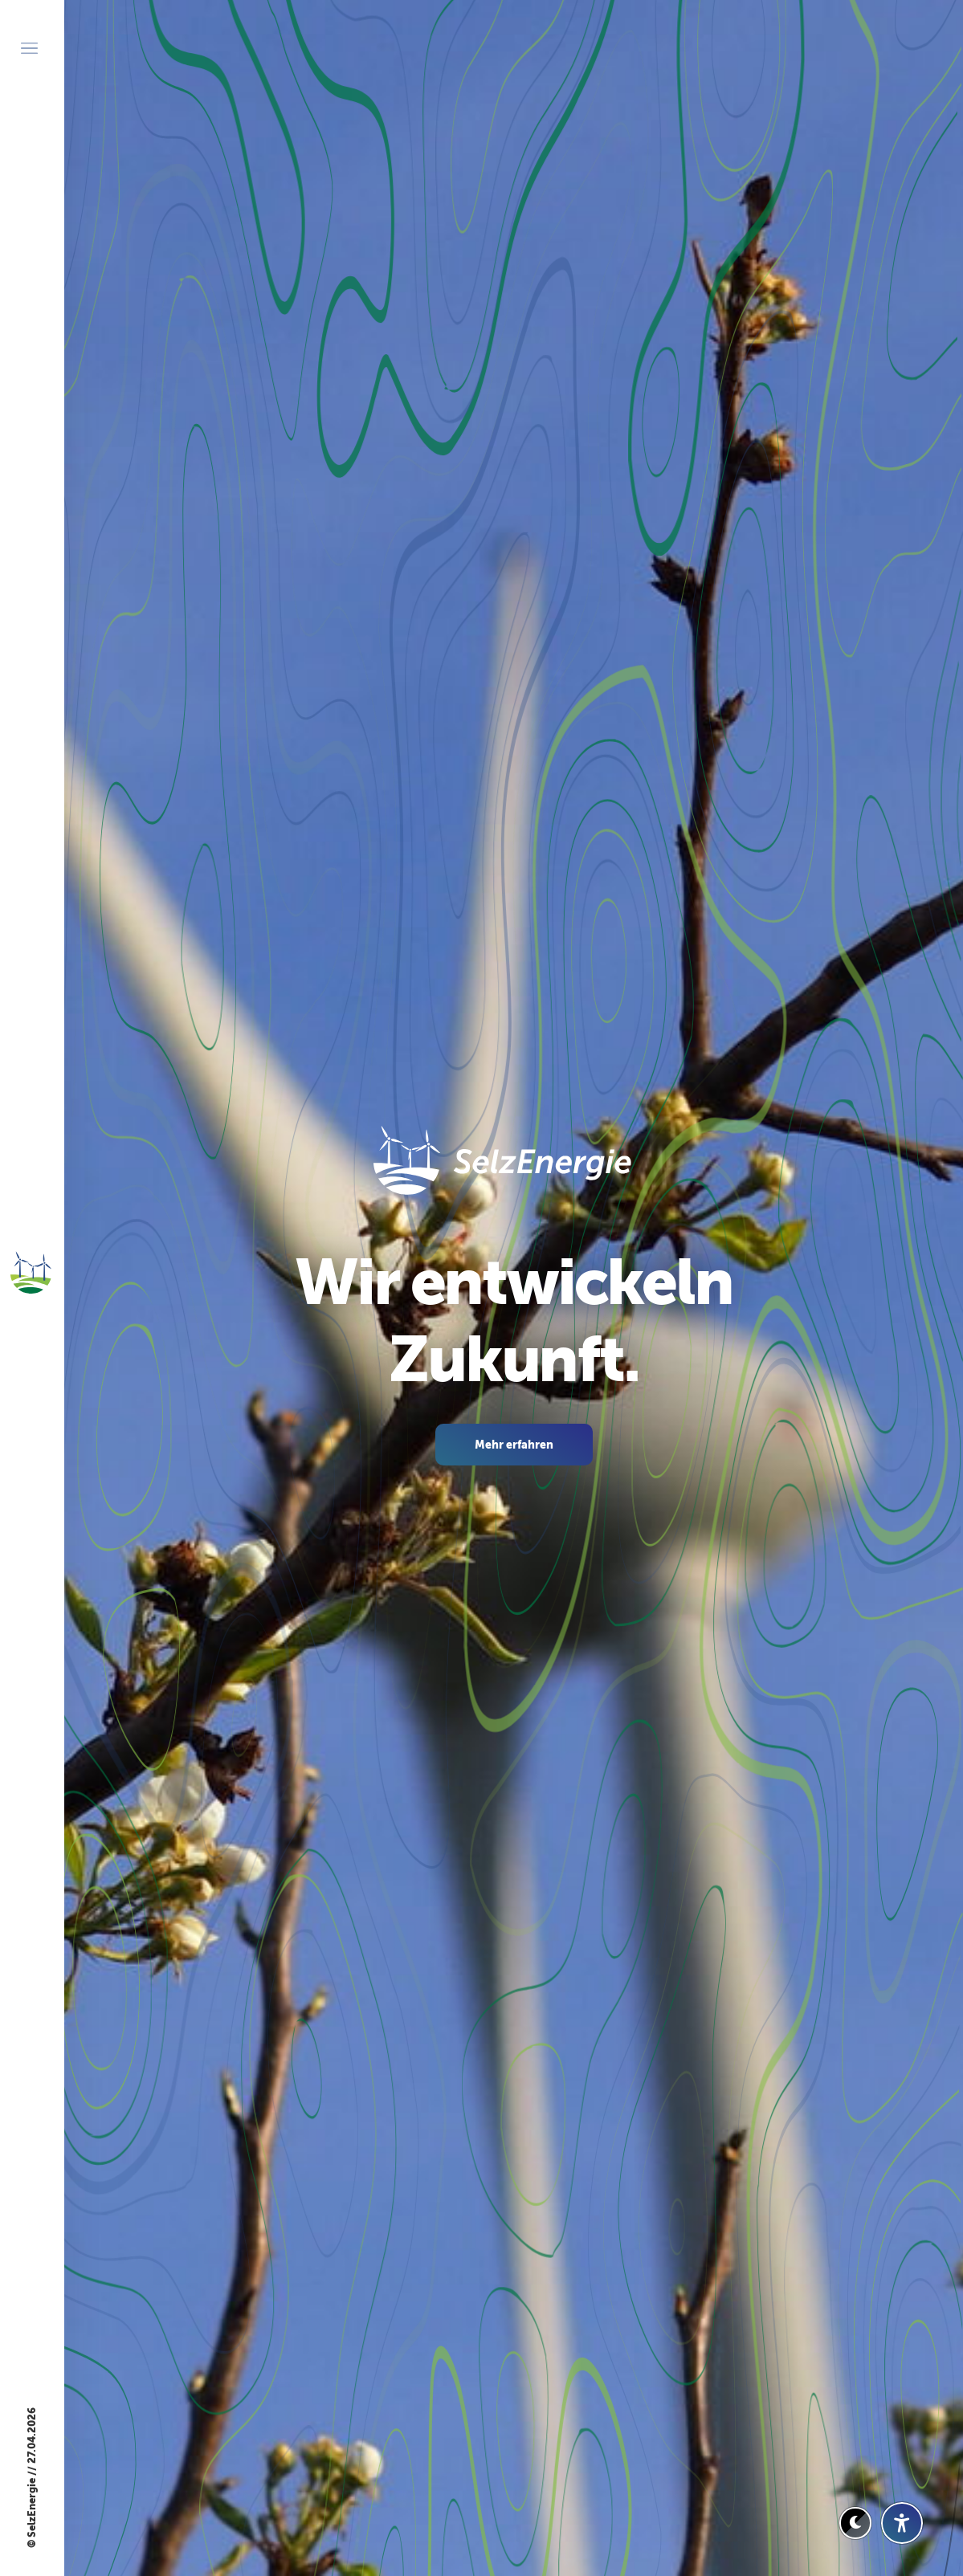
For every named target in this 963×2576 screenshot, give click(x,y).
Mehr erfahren (514, 1444)
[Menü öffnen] (29, 48)
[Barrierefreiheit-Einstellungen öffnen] (902, 2523)
